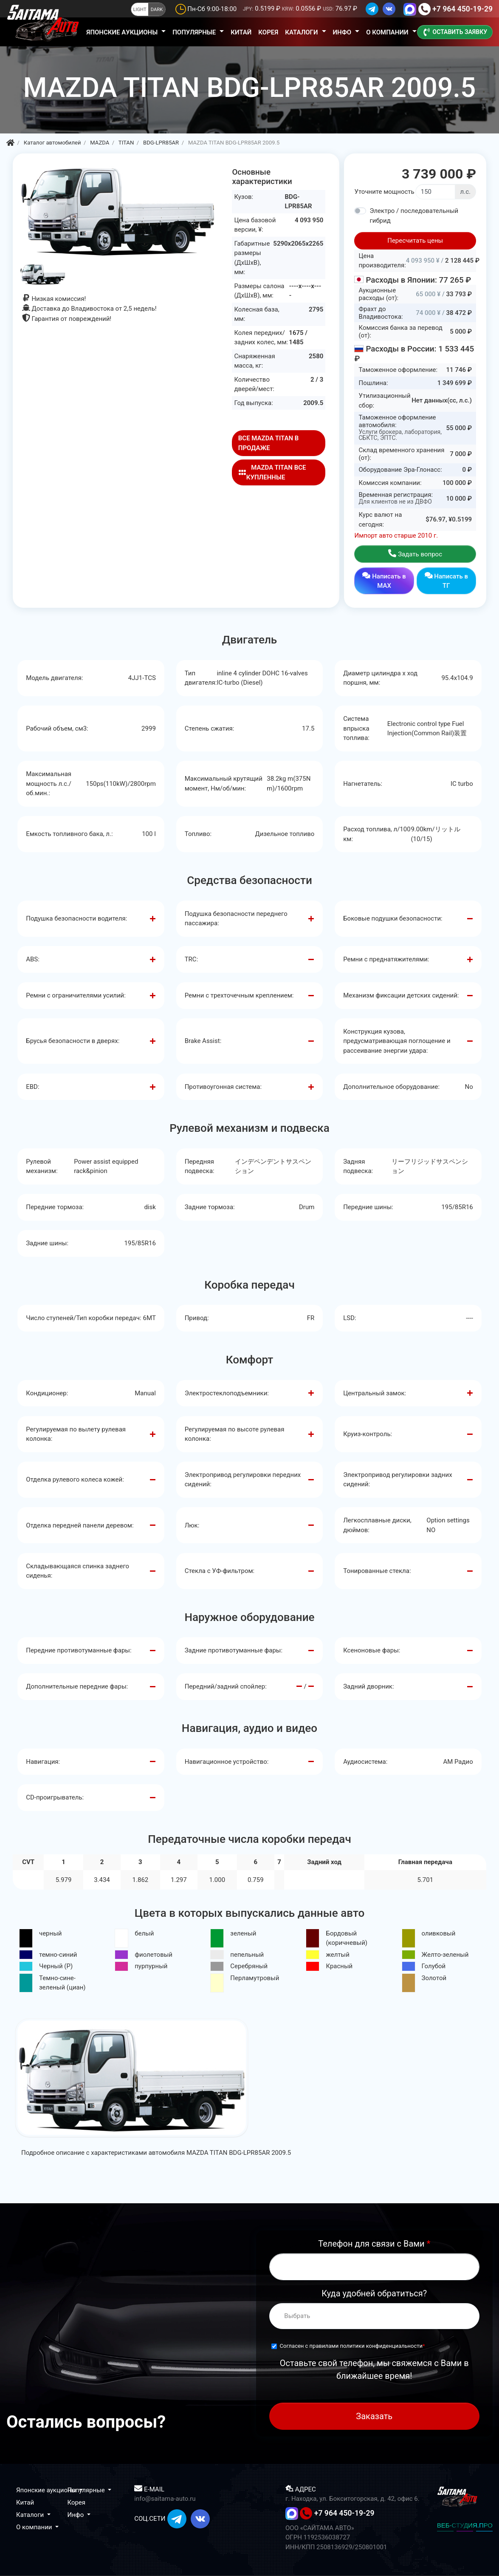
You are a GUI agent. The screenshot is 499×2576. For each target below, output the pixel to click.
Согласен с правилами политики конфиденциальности (351, 2346)
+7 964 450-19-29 (462, 9)
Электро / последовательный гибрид (413, 215)
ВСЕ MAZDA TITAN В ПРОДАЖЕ (268, 443)
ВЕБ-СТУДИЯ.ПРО (465, 2525)
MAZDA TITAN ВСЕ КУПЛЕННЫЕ (272, 472)
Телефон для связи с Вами (374, 2244)
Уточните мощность (384, 192)
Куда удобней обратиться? (374, 2293)
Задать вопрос (415, 553)
